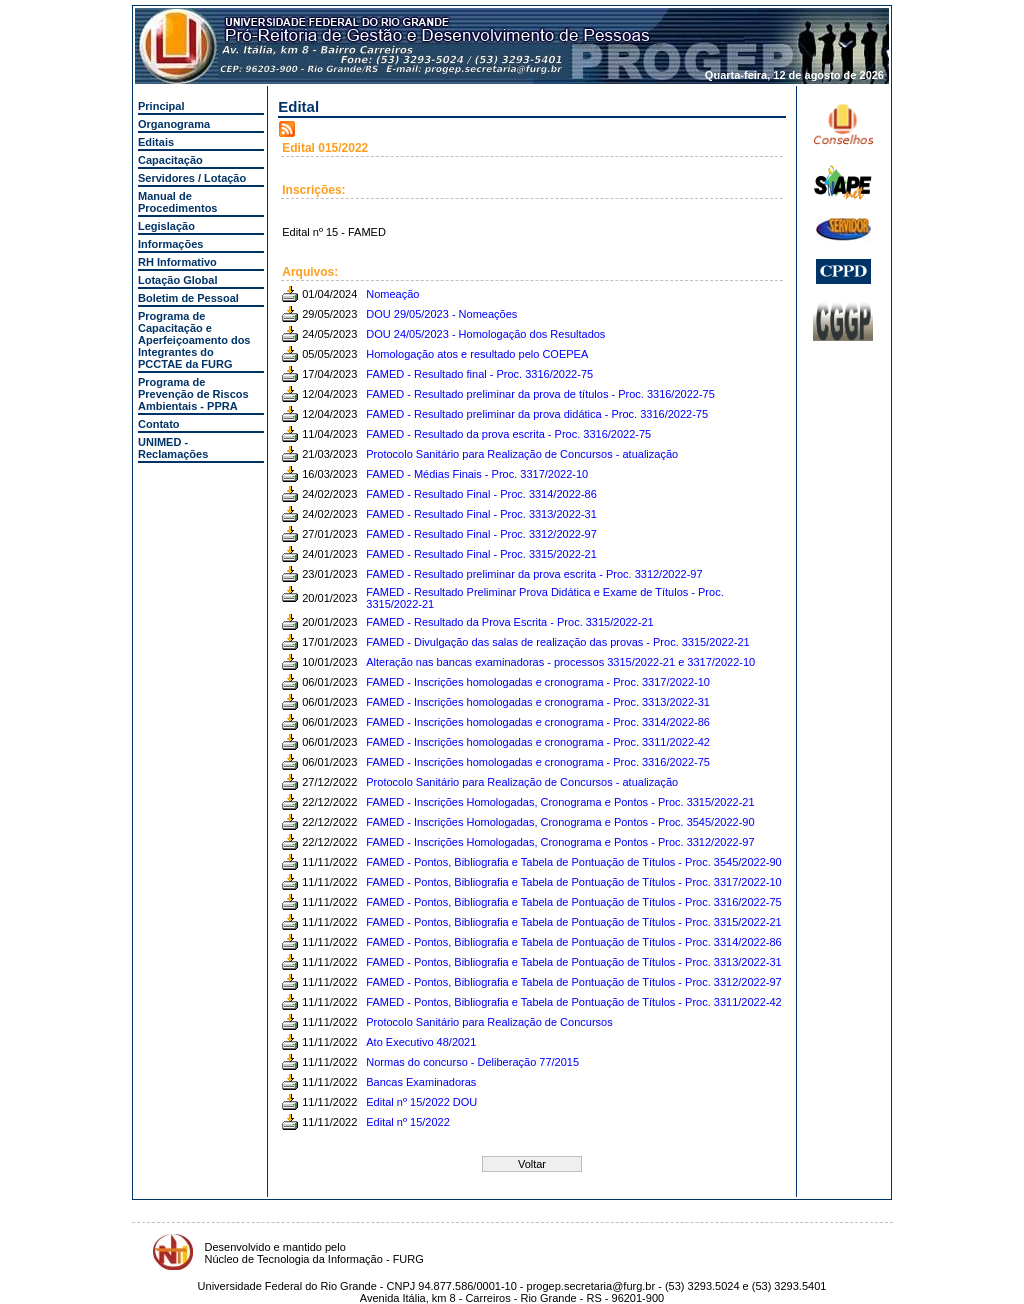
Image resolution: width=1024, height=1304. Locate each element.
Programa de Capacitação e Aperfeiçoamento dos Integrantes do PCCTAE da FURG (194, 340)
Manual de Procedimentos (177, 202)
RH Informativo (177, 262)
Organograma (174, 124)
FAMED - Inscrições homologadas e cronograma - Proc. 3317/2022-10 (538, 682)
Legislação (166, 226)
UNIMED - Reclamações (173, 448)
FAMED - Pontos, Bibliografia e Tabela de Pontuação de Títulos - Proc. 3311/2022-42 (573, 1002)
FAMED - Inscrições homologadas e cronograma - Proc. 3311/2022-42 (538, 742)
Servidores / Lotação (192, 178)
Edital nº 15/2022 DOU (421, 1102)
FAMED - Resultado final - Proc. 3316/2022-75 (479, 374)
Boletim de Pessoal (188, 298)
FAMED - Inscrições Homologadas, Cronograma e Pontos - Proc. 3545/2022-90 (560, 822)
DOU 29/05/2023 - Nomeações (441, 314)
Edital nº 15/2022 (408, 1122)
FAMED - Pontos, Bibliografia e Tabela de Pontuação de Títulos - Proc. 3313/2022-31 (573, 962)
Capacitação (170, 160)
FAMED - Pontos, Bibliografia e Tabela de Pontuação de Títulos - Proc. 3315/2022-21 (573, 922)
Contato (159, 424)
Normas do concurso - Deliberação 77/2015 (472, 1062)
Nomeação (392, 294)
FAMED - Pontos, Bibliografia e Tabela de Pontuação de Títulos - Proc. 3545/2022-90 (573, 862)
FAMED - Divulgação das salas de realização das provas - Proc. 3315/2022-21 (557, 642)
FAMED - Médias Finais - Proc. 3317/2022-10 (477, 474)
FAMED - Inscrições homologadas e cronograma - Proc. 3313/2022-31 (538, 702)
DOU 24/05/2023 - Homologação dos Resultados (485, 334)
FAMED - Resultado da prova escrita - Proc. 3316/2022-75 (508, 434)
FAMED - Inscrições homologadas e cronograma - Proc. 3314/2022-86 (538, 722)
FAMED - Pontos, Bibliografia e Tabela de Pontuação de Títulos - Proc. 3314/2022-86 (573, 942)
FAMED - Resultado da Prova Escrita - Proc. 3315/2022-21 (509, 622)
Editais (156, 142)
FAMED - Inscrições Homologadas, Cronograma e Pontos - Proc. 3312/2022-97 (560, 842)
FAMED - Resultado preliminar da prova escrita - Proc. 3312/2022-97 (534, 574)
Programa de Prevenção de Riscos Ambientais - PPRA (193, 394)
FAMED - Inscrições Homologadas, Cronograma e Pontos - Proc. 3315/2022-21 (560, 802)
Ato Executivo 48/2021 (421, 1042)
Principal (161, 106)
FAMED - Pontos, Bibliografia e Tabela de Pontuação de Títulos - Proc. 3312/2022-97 (573, 982)
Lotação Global (177, 280)
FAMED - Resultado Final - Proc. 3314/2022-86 (481, 494)
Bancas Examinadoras (421, 1082)
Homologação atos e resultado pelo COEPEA (477, 354)
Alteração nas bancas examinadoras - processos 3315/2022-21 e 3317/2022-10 (560, 662)
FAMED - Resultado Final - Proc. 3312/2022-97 (481, 534)
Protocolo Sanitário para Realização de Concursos (489, 1022)
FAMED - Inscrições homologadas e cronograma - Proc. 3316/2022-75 (538, 762)
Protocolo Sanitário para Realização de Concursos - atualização (522, 454)
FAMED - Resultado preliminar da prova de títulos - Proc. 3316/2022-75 (540, 394)
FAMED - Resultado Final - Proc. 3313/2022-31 (481, 514)
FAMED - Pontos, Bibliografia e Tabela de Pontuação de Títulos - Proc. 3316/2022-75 (573, 902)
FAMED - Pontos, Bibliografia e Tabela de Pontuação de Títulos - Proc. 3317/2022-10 (573, 882)
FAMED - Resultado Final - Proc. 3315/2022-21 (481, 554)
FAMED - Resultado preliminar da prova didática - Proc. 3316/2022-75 (537, 414)
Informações (170, 244)
